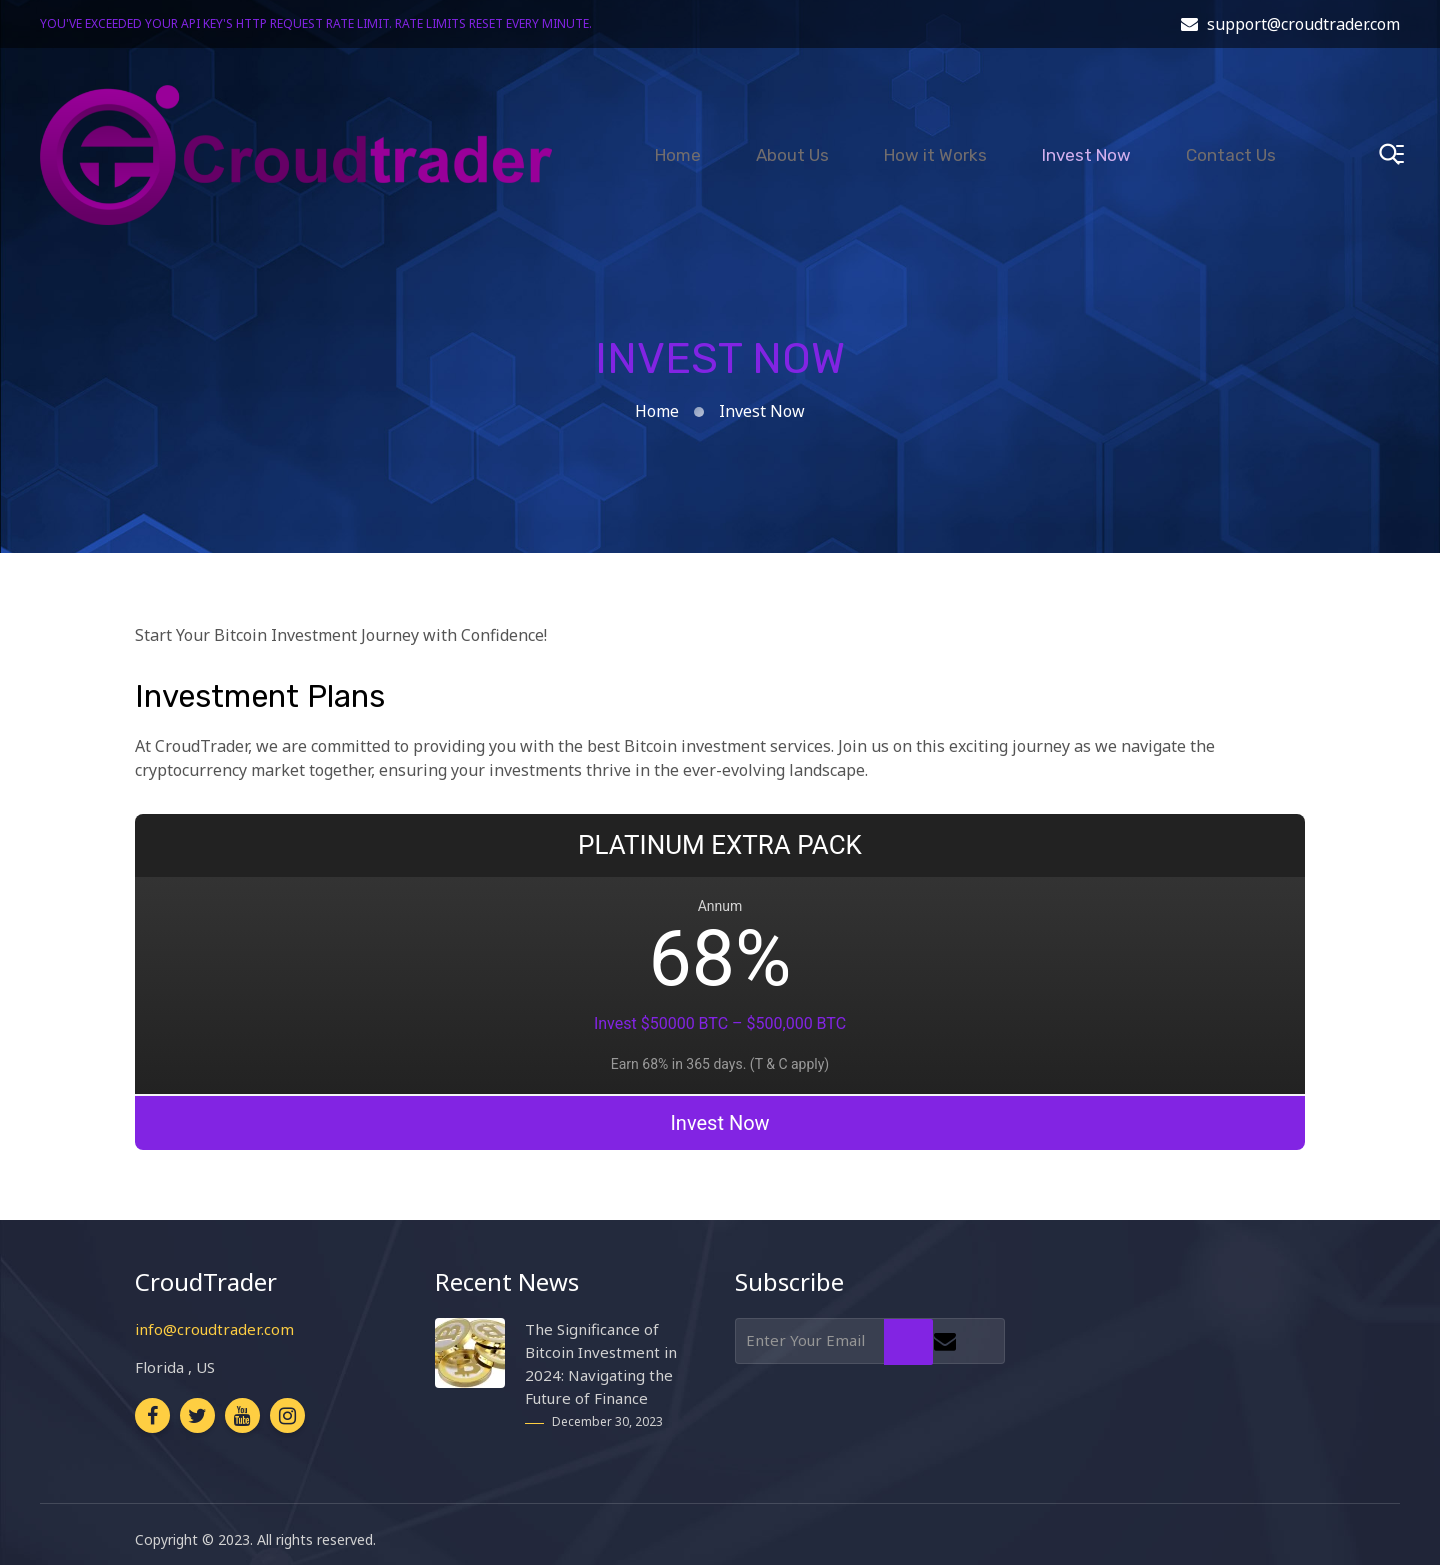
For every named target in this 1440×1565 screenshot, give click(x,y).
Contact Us (1231, 143)
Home (678, 143)
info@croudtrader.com (214, 1318)
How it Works (935, 143)
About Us (792, 143)
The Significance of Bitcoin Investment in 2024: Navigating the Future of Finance (601, 1352)
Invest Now (1086, 143)
